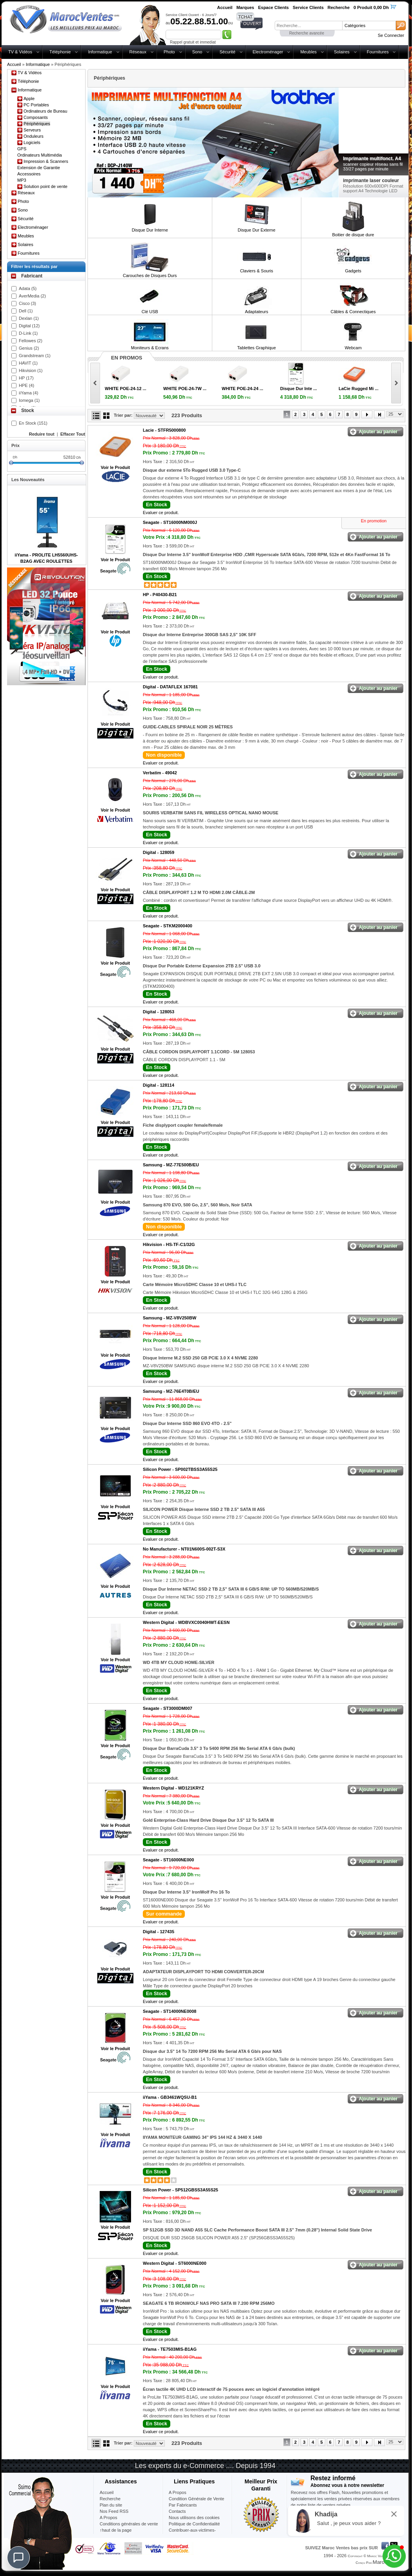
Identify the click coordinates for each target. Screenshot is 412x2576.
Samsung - (171, 1164)
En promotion (373, 520)
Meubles (308, 51)
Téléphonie (60, 51)
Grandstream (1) (35, 355)
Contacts (177, 2511)
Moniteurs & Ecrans (150, 347)
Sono (197, 51)
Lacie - (164, 430)
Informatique (100, 51)
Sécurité (227, 51)
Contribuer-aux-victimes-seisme (192, 2533)
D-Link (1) (28, 333)
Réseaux (137, 51)
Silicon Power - (180, 1469)
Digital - (170, 686)
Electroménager (268, 51)
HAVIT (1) (28, 363)
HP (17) (26, 378)
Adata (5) (27, 288)
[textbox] (308, 25)
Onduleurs (34, 136)
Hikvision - (169, 1244)
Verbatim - (160, 772)
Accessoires (28, 173)
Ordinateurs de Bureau (45, 111)
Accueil (14, 64)
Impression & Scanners (46, 161)
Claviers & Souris (256, 270)
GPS (21, 148)
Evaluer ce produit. (161, 512)
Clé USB (150, 311)
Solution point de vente (45, 186)
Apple (29, 98)
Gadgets (353, 270)
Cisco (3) (27, 303)
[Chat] (18, 2557)
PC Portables (36, 104)
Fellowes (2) (30, 340)
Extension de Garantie (38, 167)
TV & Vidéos (20, 51)
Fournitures (378, 51)
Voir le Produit (115, 467)
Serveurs (32, 130)
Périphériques (37, 123)
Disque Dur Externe (256, 230)
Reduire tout (42, 434)
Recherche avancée (306, 33)
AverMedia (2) (32, 296)
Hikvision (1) (31, 370)
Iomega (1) (29, 400)
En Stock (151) (33, 423)
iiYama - (170, 2097)
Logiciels (32, 142)
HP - (160, 594)
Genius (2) (29, 348)
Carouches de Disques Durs (150, 275)
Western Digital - (186, 1622)
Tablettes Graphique (256, 347)
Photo (169, 51)
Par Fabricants (183, 2505)
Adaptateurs (256, 311)
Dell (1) (26, 310)
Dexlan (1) (29, 318)
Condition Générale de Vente (196, 2498)
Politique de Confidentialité (194, 2523)
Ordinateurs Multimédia (39, 155)
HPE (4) (26, 385)
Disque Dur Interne (150, 230)
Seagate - (170, 522)
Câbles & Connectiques (353, 311)
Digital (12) (29, 325)
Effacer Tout (72, 434)
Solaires (342, 51)
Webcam (353, 347)
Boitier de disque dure (353, 234)
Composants (36, 117)
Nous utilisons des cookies (194, 2517)
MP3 (21, 180)
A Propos (177, 2492)
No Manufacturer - (184, 1549)
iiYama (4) (28, 392)
